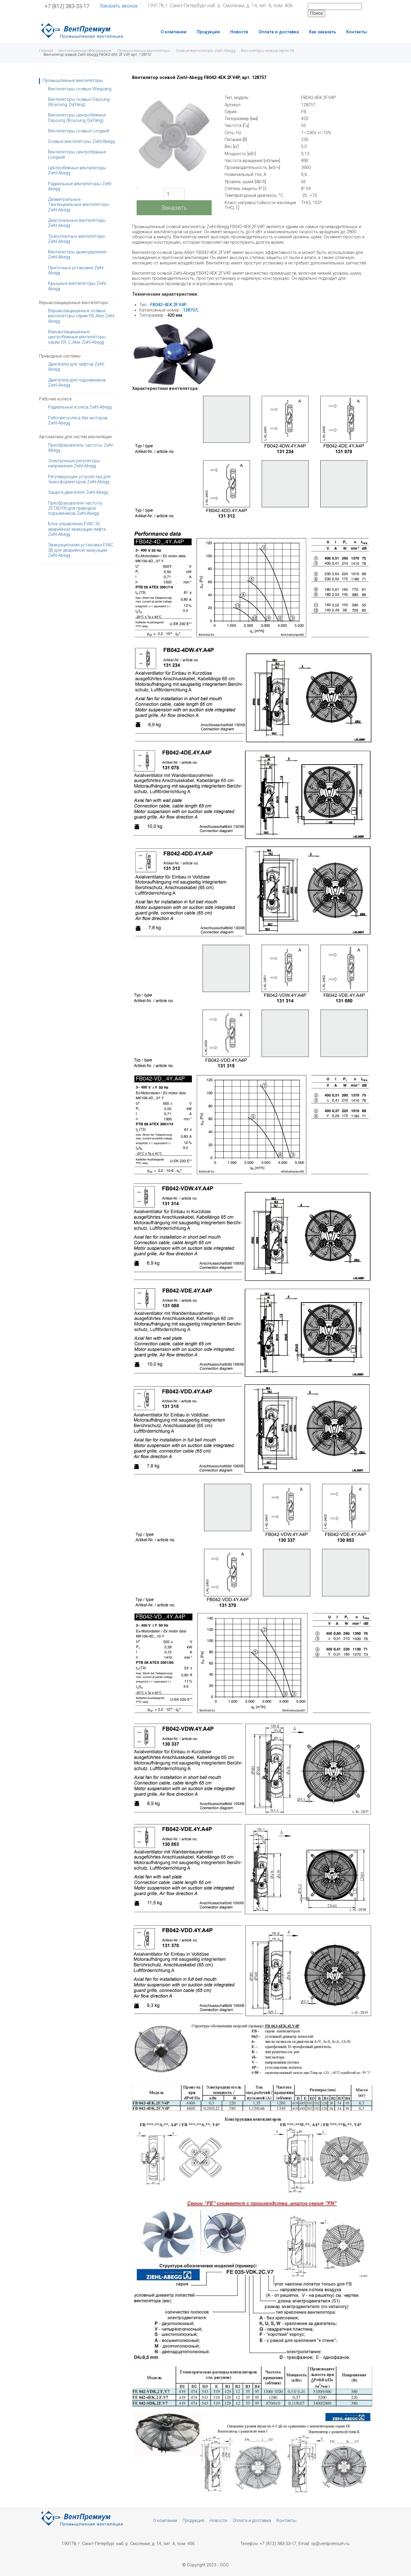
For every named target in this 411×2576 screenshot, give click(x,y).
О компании (173, 32)
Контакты (356, 32)
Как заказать (322, 32)
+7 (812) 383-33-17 (66, 6)
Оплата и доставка (278, 32)
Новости (239, 32)
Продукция (208, 32)
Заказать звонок (119, 6)
